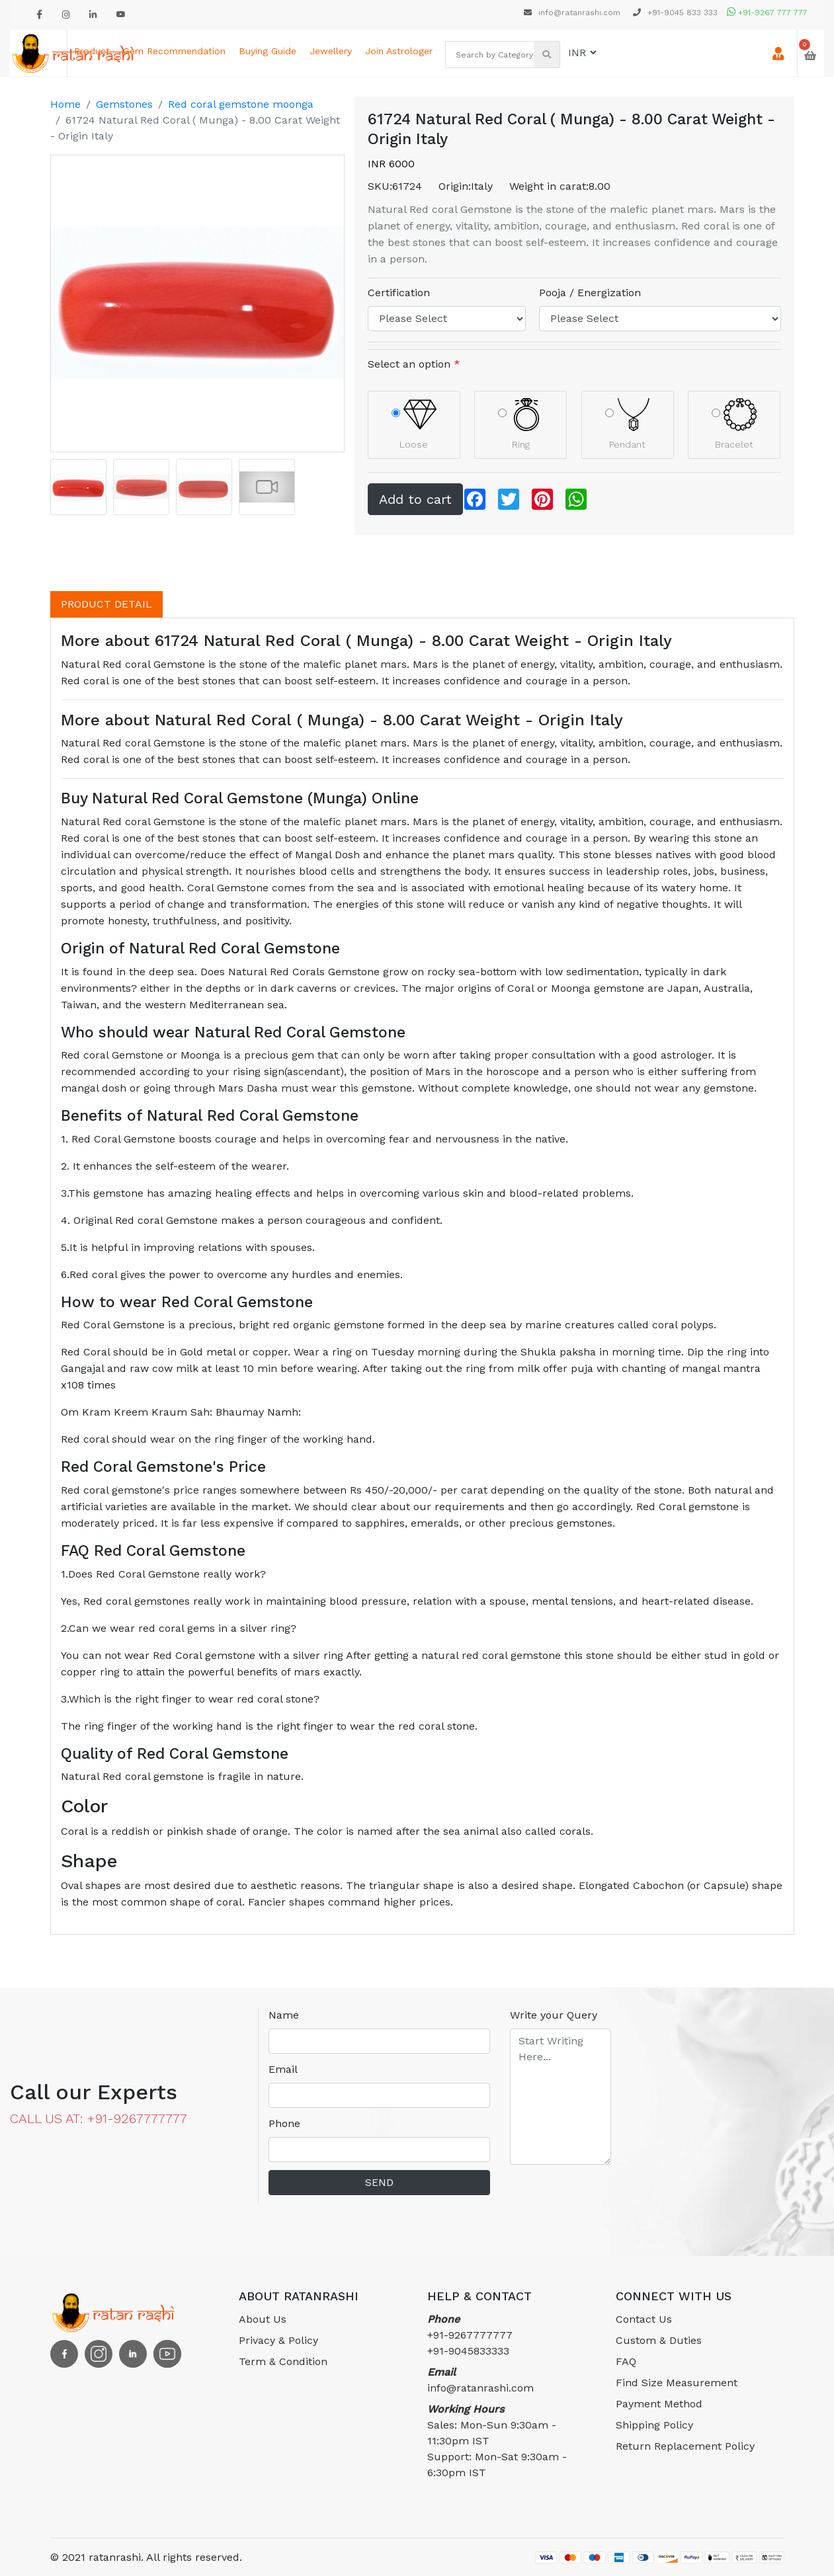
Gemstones (124, 104)
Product (92, 51)
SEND (379, 2182)
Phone (284, 2123)
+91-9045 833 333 (675, 12)
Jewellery (331, 51)
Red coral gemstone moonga (240, 104)
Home (65, 104)
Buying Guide (267, 51)
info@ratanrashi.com (573, 12)
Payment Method (659, 2403)
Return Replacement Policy (685, 2446)
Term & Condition (283, 2361)
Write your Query (553, 2015)
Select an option (414, 364)
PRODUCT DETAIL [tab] (106, 604)
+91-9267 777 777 (767, 12)
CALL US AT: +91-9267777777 (98, 2118)
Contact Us (644, 2319)
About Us (262, 2319)
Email (283, 2069)
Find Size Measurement (676, 2382)
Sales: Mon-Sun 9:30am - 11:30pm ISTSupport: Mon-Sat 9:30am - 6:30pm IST (497, 2441)
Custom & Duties (659, 2340)
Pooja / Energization (590, 292)
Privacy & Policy (278, 2340)
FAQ (626, 2361)
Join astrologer (399, 51)
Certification (399, 292)
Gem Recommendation (174, 51)
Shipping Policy (654, 2425)
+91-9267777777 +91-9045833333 (470, 2335)
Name (284, 2015)
